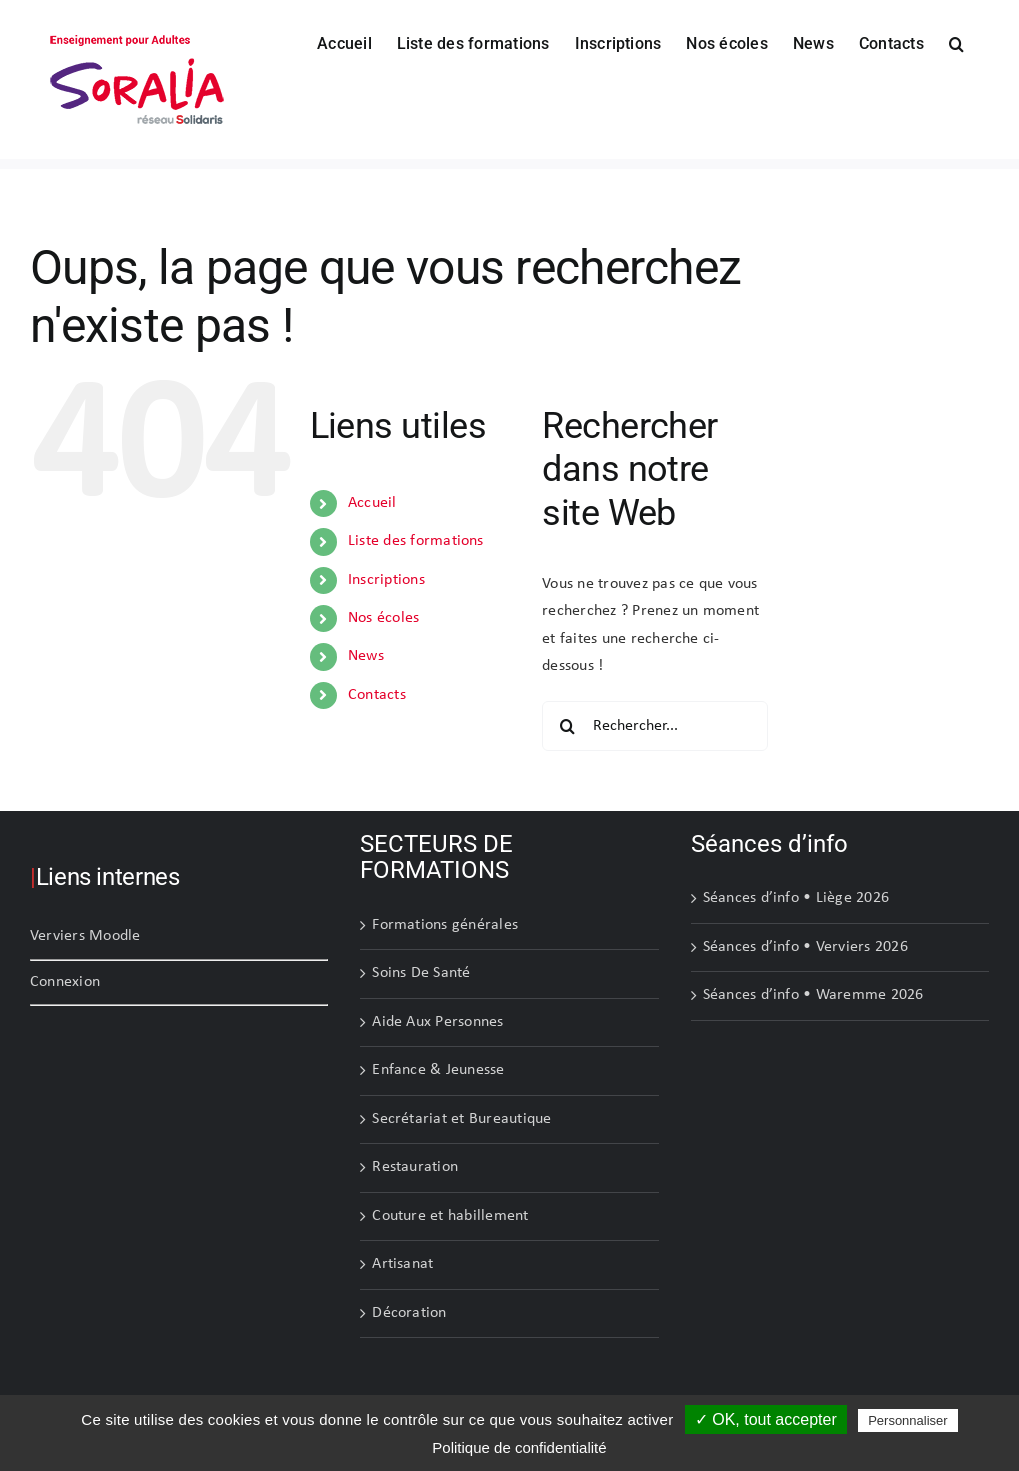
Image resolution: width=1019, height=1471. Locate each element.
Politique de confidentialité (519, 1447)
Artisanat (402, 1264)
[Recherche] (567, 726)
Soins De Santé (421, 973)
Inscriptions (386, 580)
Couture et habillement (450, 1216)
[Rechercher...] (655, 726)
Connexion (65, 982)
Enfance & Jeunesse (438, 1070)
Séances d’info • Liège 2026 (796, 898)
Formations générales (445, 925)
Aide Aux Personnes (437, 1022)
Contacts (377, 695)
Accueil (372, 503)
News (366, 656)
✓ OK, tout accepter (766, 1419)
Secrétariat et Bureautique (461, 1119)
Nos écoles (383, 618)
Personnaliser (908, 1420)
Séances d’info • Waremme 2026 (813, 995)
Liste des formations (416, 541)
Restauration (415, 1167)
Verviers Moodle (85, 936)
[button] (956, 42)
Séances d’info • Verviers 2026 (805, 947)
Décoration (409, 1313)
